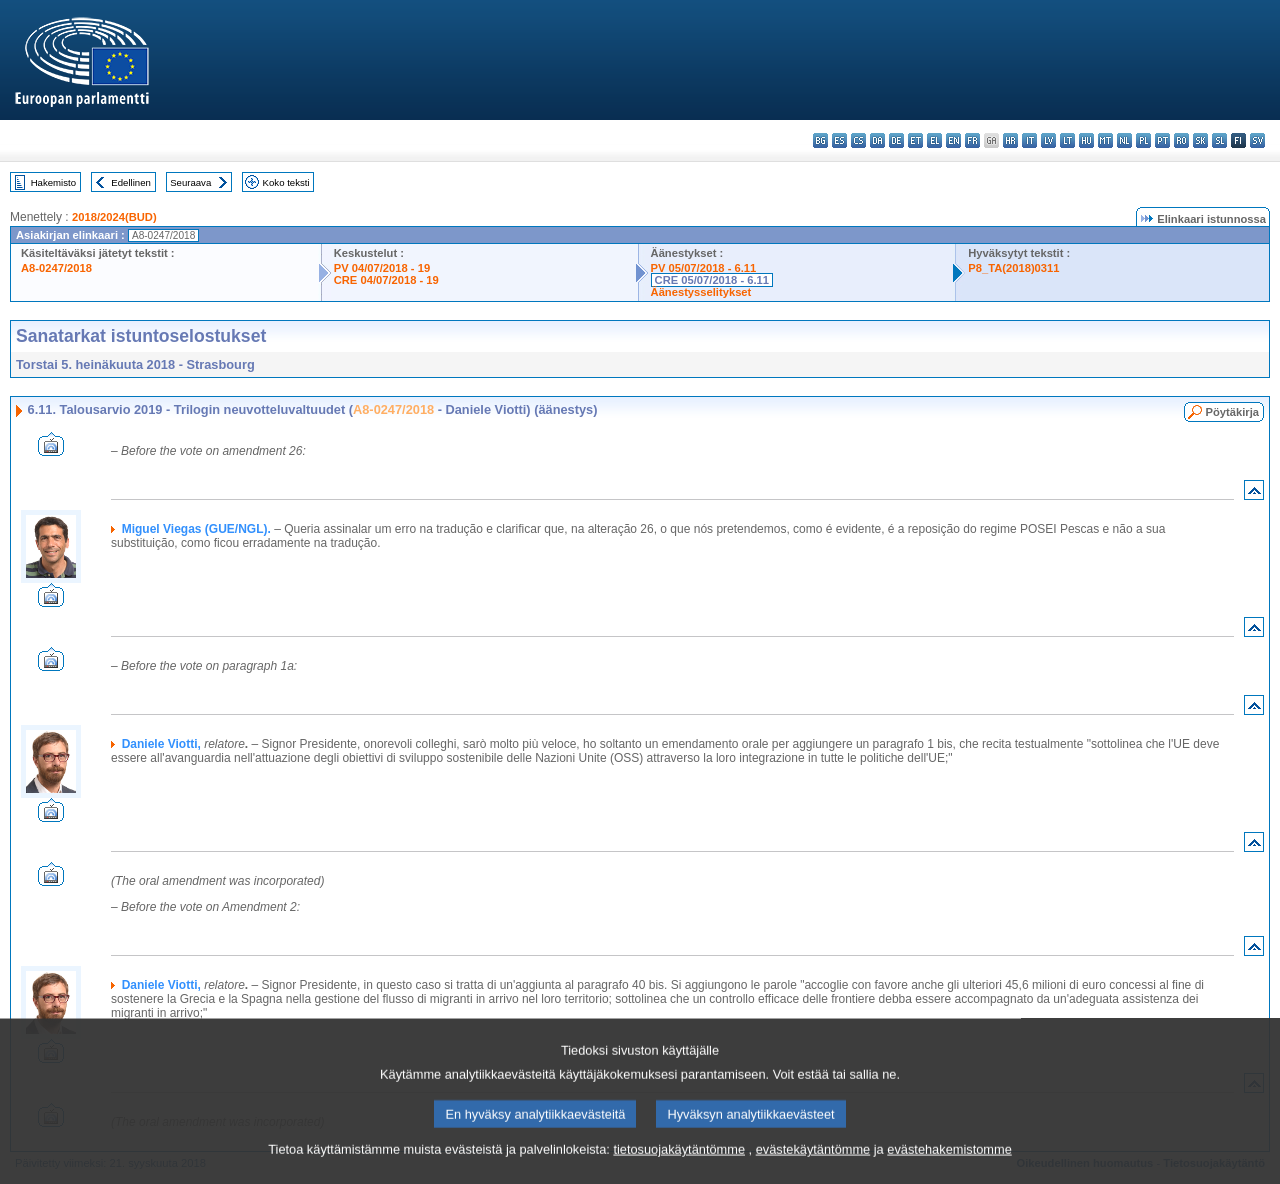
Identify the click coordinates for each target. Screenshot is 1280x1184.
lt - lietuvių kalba (1067, 140)
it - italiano (1029, 140)
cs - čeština (858, 140)
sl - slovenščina (1219, 140)
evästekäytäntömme (813, 1171)
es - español (839, 140)
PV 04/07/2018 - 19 (382, 268)
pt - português (1162, 140)
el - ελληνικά (934, 140)
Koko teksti (286, 182)
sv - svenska (1257, 140)
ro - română (1181, 140)
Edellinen (130, 182)
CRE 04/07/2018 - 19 (386, 280)
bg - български (820, 140)
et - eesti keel (915, 140)
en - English (953, 140)
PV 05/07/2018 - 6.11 (704, 268)
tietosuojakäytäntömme (679, 1171)
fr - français (972, 140)
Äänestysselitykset (701, 292)
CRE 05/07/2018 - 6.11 (712, 280)
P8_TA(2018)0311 (1013, 268)
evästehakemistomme (949, 1171)
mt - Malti (1105, 140)
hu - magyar (1086, 140)
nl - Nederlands (1124, 140)
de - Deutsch (896, 140)
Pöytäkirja (1232, 412)
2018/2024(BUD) (114, 217)
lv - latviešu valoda (1048, 140)
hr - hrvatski (1010, 140)
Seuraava (190, 182)
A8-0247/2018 (56, 268)
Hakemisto (53, 182)
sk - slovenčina (1200, 140)
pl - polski (1143, 140)
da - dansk (877, 140)
